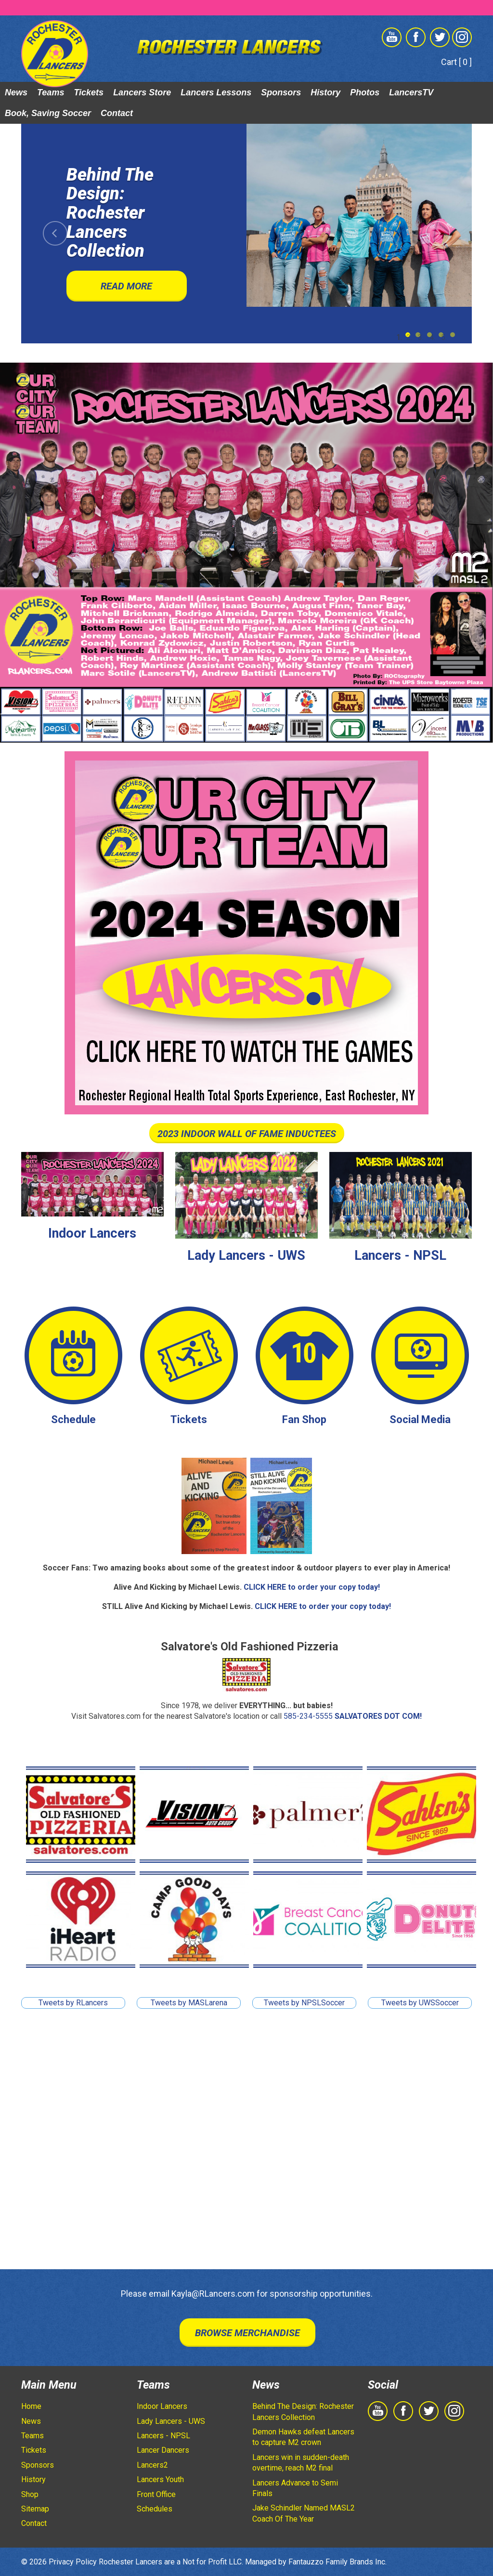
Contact (117, 113)
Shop (30, 2494)
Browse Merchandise (247, 2333)
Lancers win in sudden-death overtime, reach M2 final (300, 2462)
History (325, 92)
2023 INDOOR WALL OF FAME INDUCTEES (246, 1133)
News (16, 92)
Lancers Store (142, 92)
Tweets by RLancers (73, 2002)
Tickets (89, 92)
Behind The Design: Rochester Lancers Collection (303, 2411)
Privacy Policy (73, 2561)
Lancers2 (152, 2465)
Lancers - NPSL (400, 1255)
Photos (364, 92)
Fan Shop (304, 1419)
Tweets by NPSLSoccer (304, 2002)
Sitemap (35, 2508)
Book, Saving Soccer (48, 113)
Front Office (156, 2494)
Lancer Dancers (163, 2450)
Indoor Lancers (92, 1233)
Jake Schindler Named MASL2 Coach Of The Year (303, 2513)
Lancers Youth (160, 2479)
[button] (55, 233)
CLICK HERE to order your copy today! (312, 1587)
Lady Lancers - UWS (246, 1255)
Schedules (154, 2508)
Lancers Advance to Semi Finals (295, 2488)
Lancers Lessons (216, 92)
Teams (50, 92)
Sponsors (281, 92)
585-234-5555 (308, 1716)
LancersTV (411, 92)
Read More (126, 286)
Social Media (420, 1419)
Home (31, 2406)
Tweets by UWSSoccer (420, 2002)
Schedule (73, 1419)
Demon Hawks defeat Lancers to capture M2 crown (303, 2437)
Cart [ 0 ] (456, 62)
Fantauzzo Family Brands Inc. (337, 2561)
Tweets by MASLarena (189, 2002)
